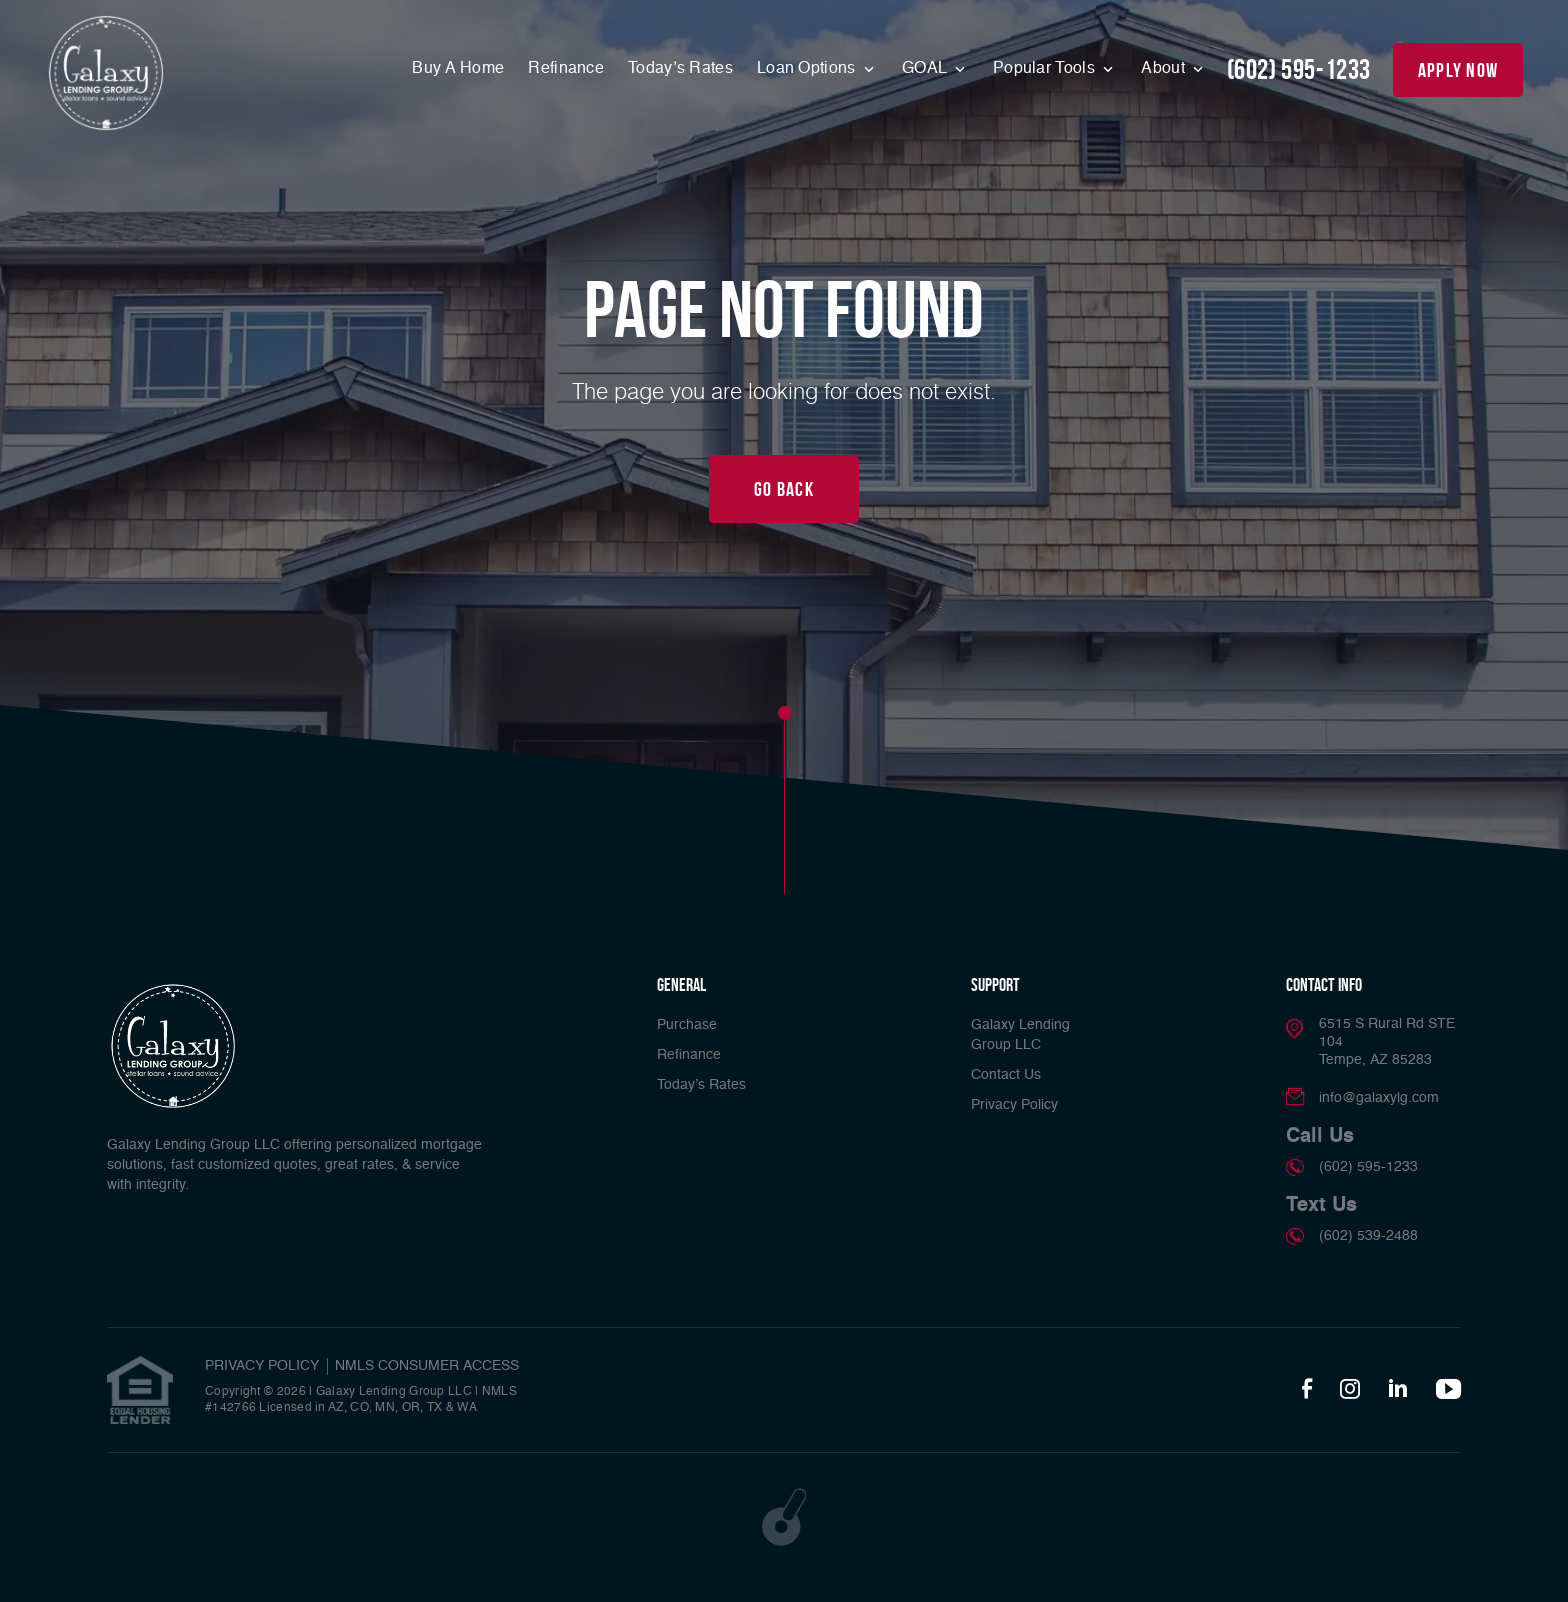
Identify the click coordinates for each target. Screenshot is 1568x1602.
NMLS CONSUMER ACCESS (427, 1366)
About (1165, 69)
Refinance (566, 69)
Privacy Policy (1014, 1105)
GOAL (926, 69)
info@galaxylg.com (1379, 1098)
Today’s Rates (680, 69)
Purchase (687, 1025)
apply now (1458, 70)
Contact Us (1006, 1075)
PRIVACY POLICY (262, 1366)
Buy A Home (458, 69)
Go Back (784, 489)
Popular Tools (1046, 69)
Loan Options (808, 69)
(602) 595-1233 (1299, 69)
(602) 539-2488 (1368, 1236)
